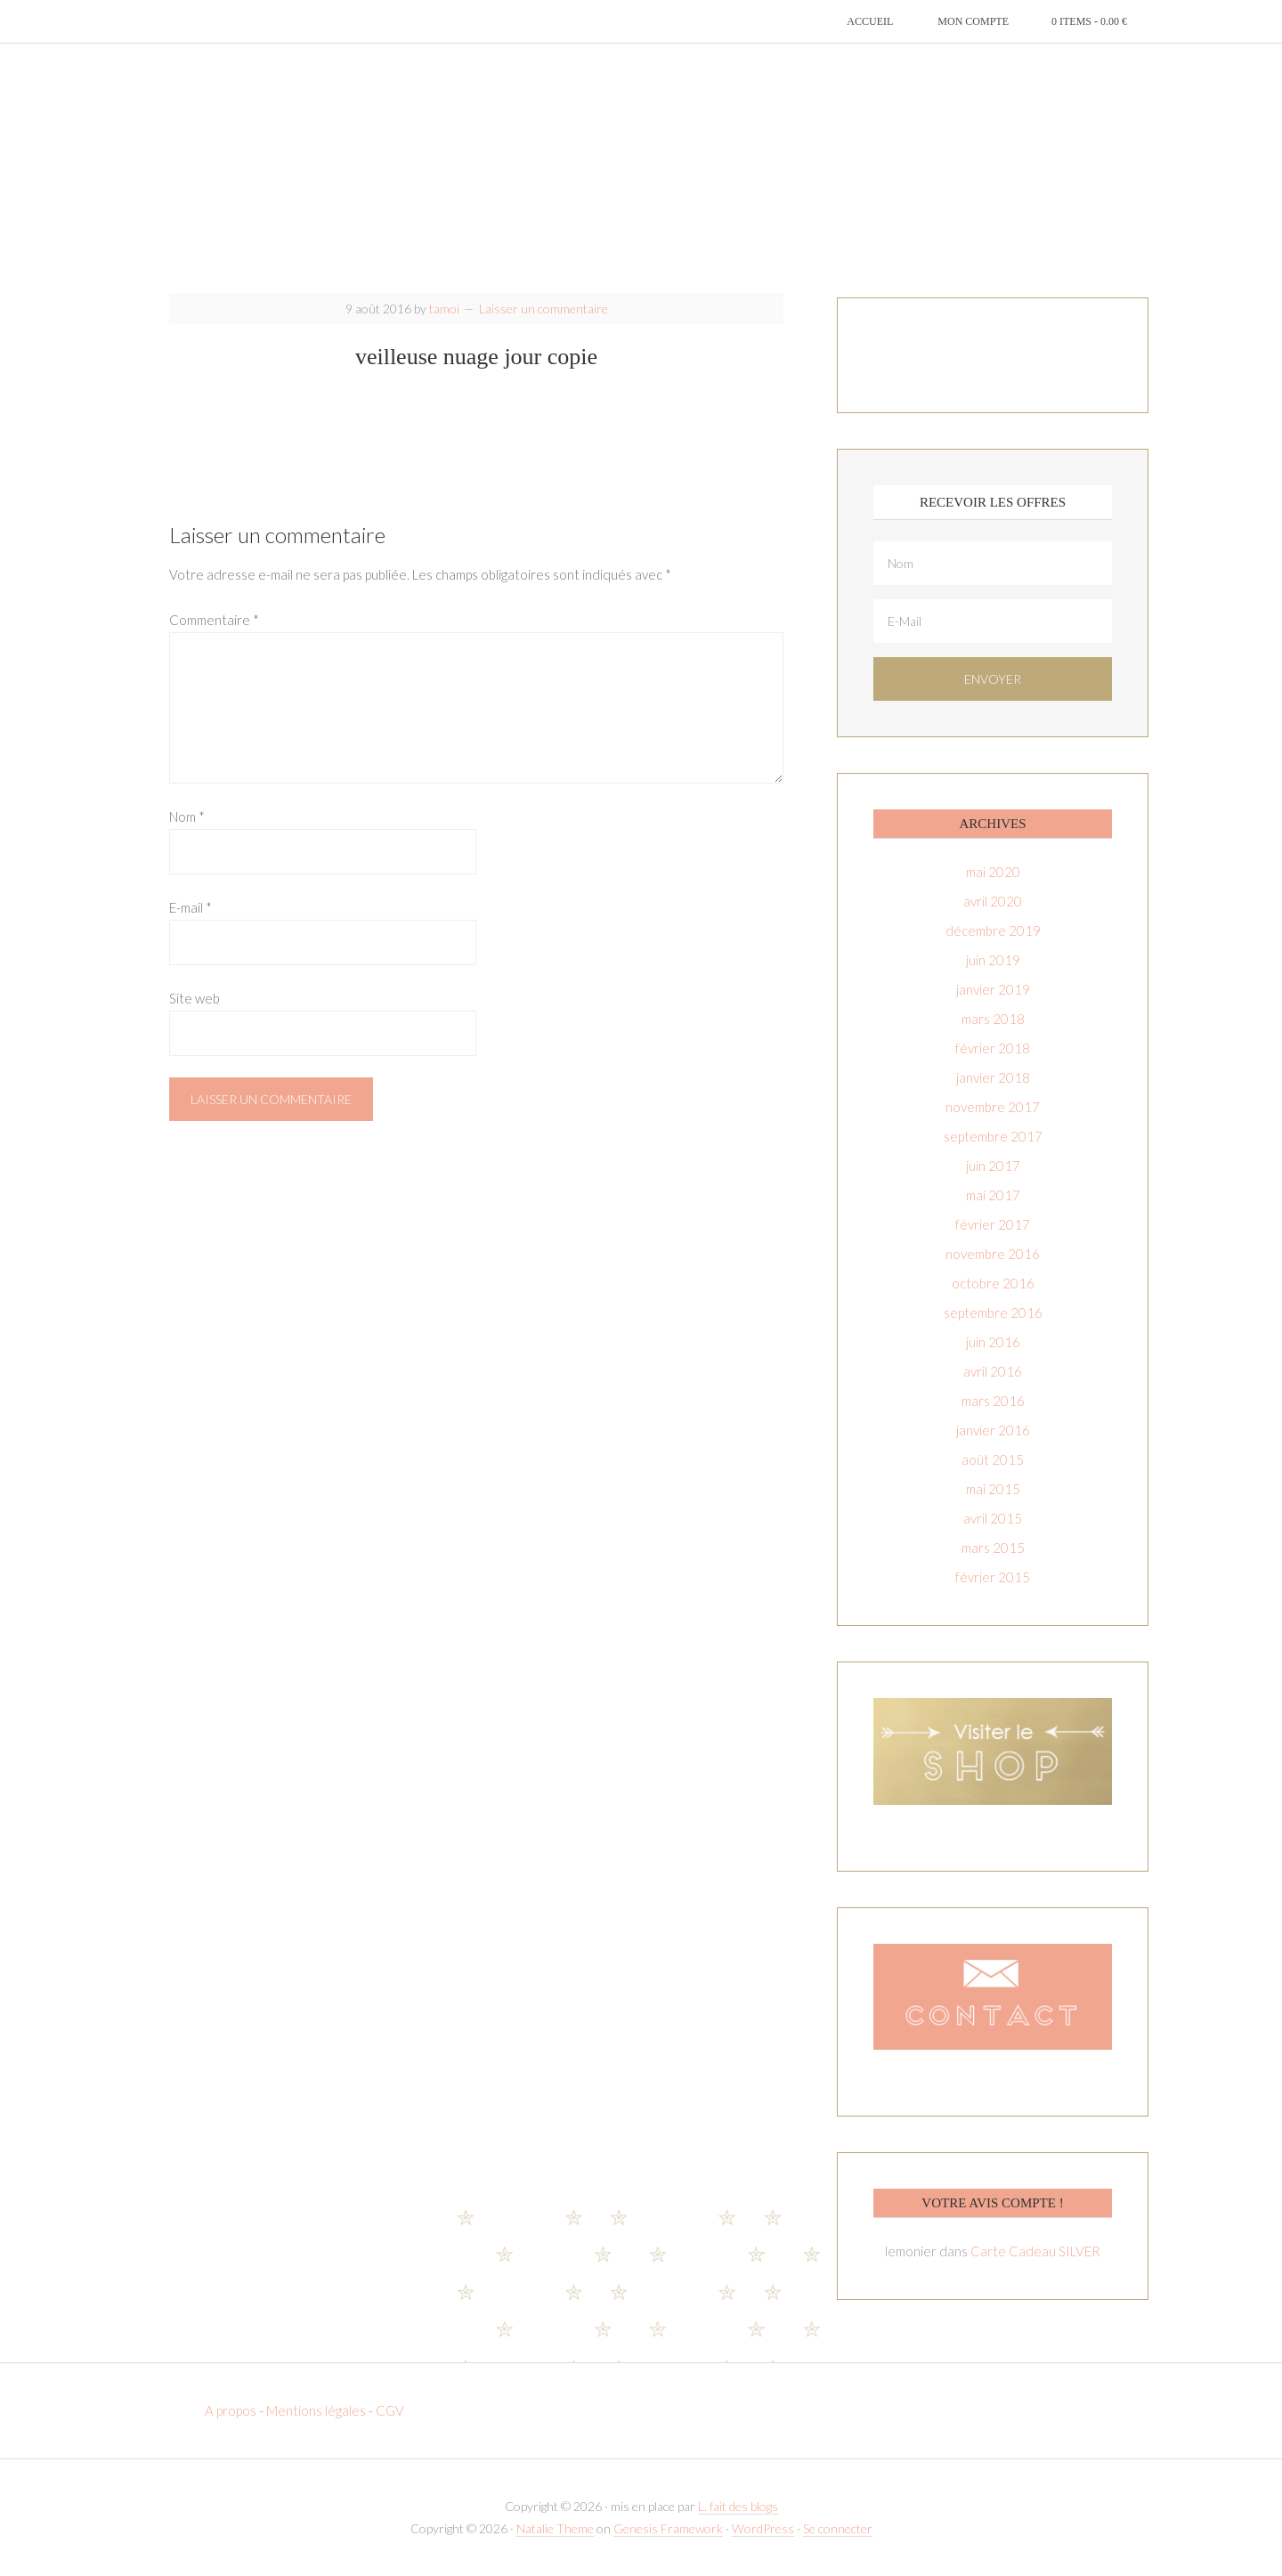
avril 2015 (992, 1518)
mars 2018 (993, 1019)
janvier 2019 (993, 989)
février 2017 (992, 1224)
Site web (194, 998)
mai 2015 (993, 1489)
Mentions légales (316, 2410)
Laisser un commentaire (543, 308)
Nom (187, 817)
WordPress (763, 2528)
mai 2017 (993, 1195)
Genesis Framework (668, 2528)
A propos (232, 2410)
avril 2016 (992, 1371)
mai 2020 (993, 872)
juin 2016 (993, 1342)
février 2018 (992, 1048)
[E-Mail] (992, 621)
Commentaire (214, 620)
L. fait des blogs (738, 2506)
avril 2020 (992, 901)
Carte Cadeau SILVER (1035, 2251)
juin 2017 (993, 1166)
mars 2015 (993, 1548)
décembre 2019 (993, 930)
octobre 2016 (993, 1283)
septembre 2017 (993, 1136)
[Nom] (992, 563)
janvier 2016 (993, 1430)
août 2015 (992, 1459)
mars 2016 (993, 1401)
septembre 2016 (993, 1312)
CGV (390, 2410)
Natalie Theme (555, 2528)
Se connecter (837, 2528)
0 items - (1089, 21)
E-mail (190, 907)
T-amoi (641, 169)
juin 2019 (993, 960)
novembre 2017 (992, 1107)
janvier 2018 (993, 1077)
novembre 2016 (992, 1254)
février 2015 (992, 1577)
